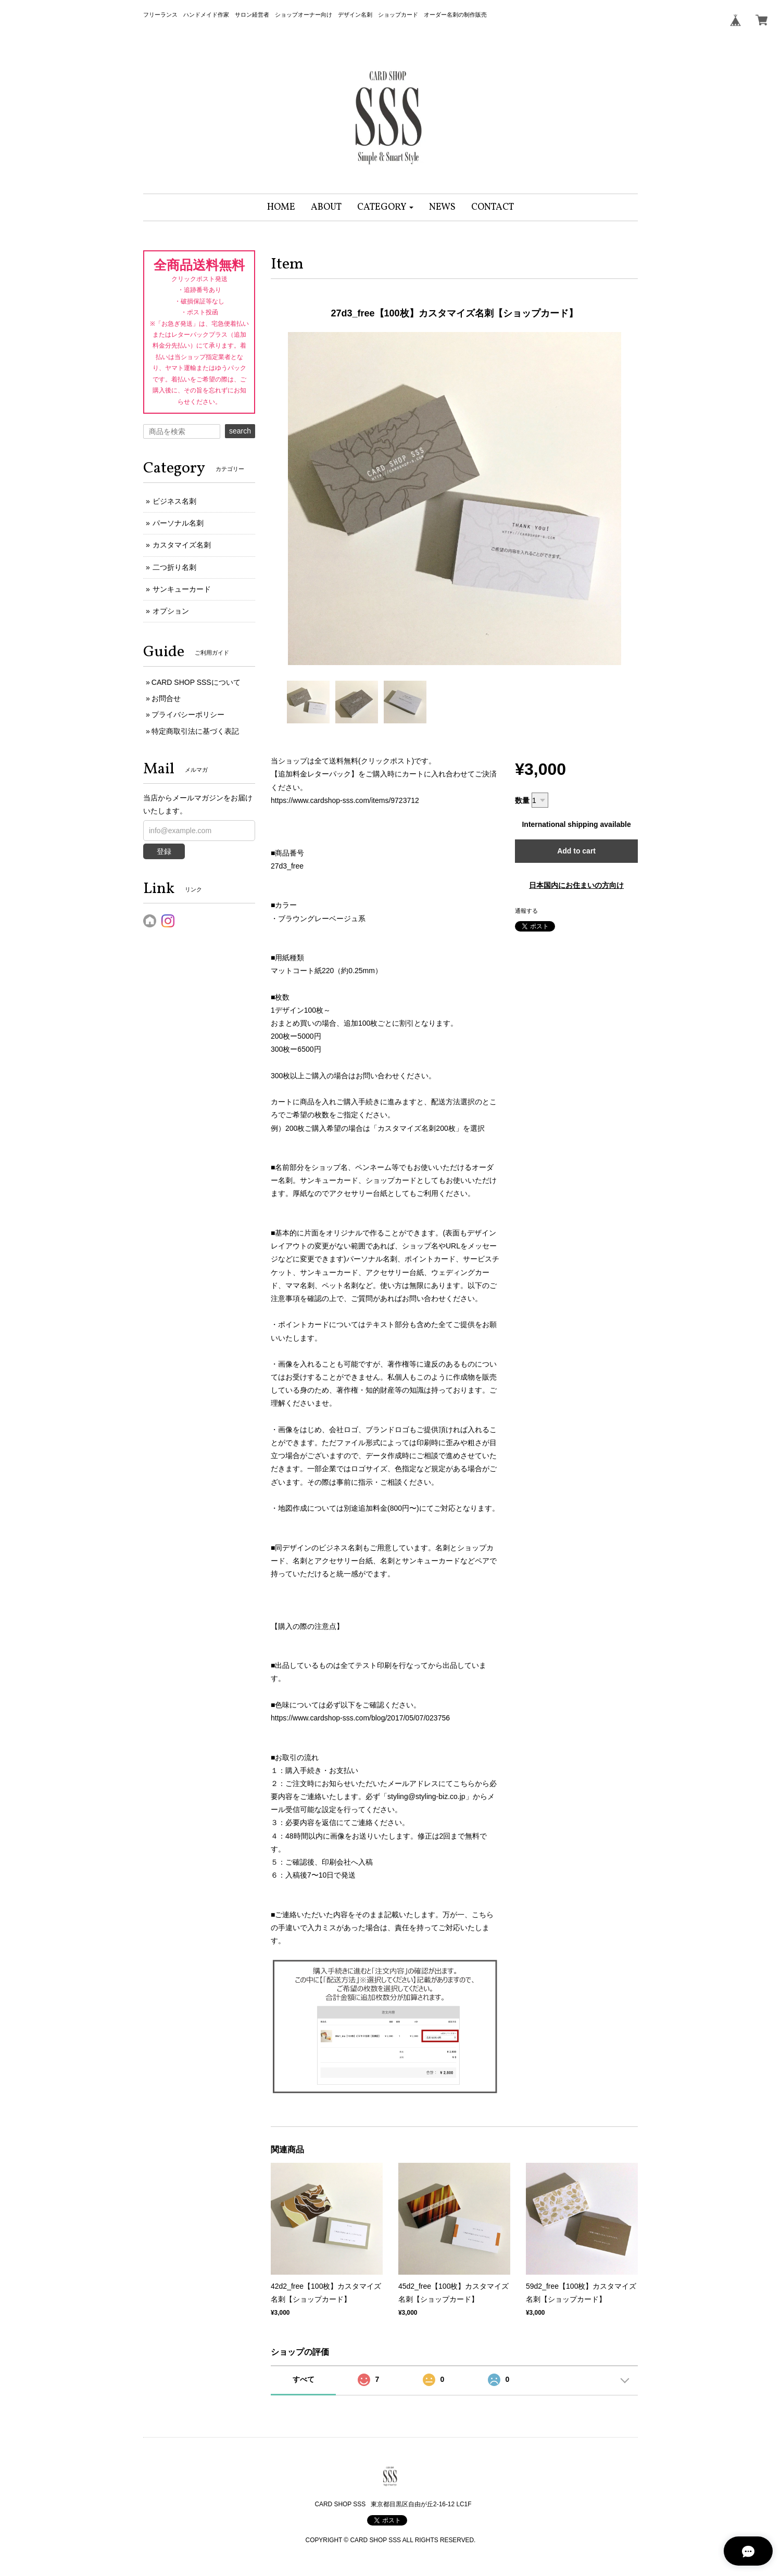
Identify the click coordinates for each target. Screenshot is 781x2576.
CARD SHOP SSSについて (196, 682)
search (240, 431)
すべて (303, 2379)
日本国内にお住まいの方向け (576, 885)
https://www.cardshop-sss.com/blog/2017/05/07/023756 (360, 1718)
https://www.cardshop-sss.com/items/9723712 (345, 800)
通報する (526, 911)
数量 (522, 800)
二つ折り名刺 (174, 567)
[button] (385, 207)
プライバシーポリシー (188, 714)
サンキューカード (182, 589)
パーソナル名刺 (178, 523)
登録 (164, 851)
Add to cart (576, 851)
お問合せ (166, 698)
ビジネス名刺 (174, 501)
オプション (171, 611)
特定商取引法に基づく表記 (195, 731)
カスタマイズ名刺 (182, 545)
